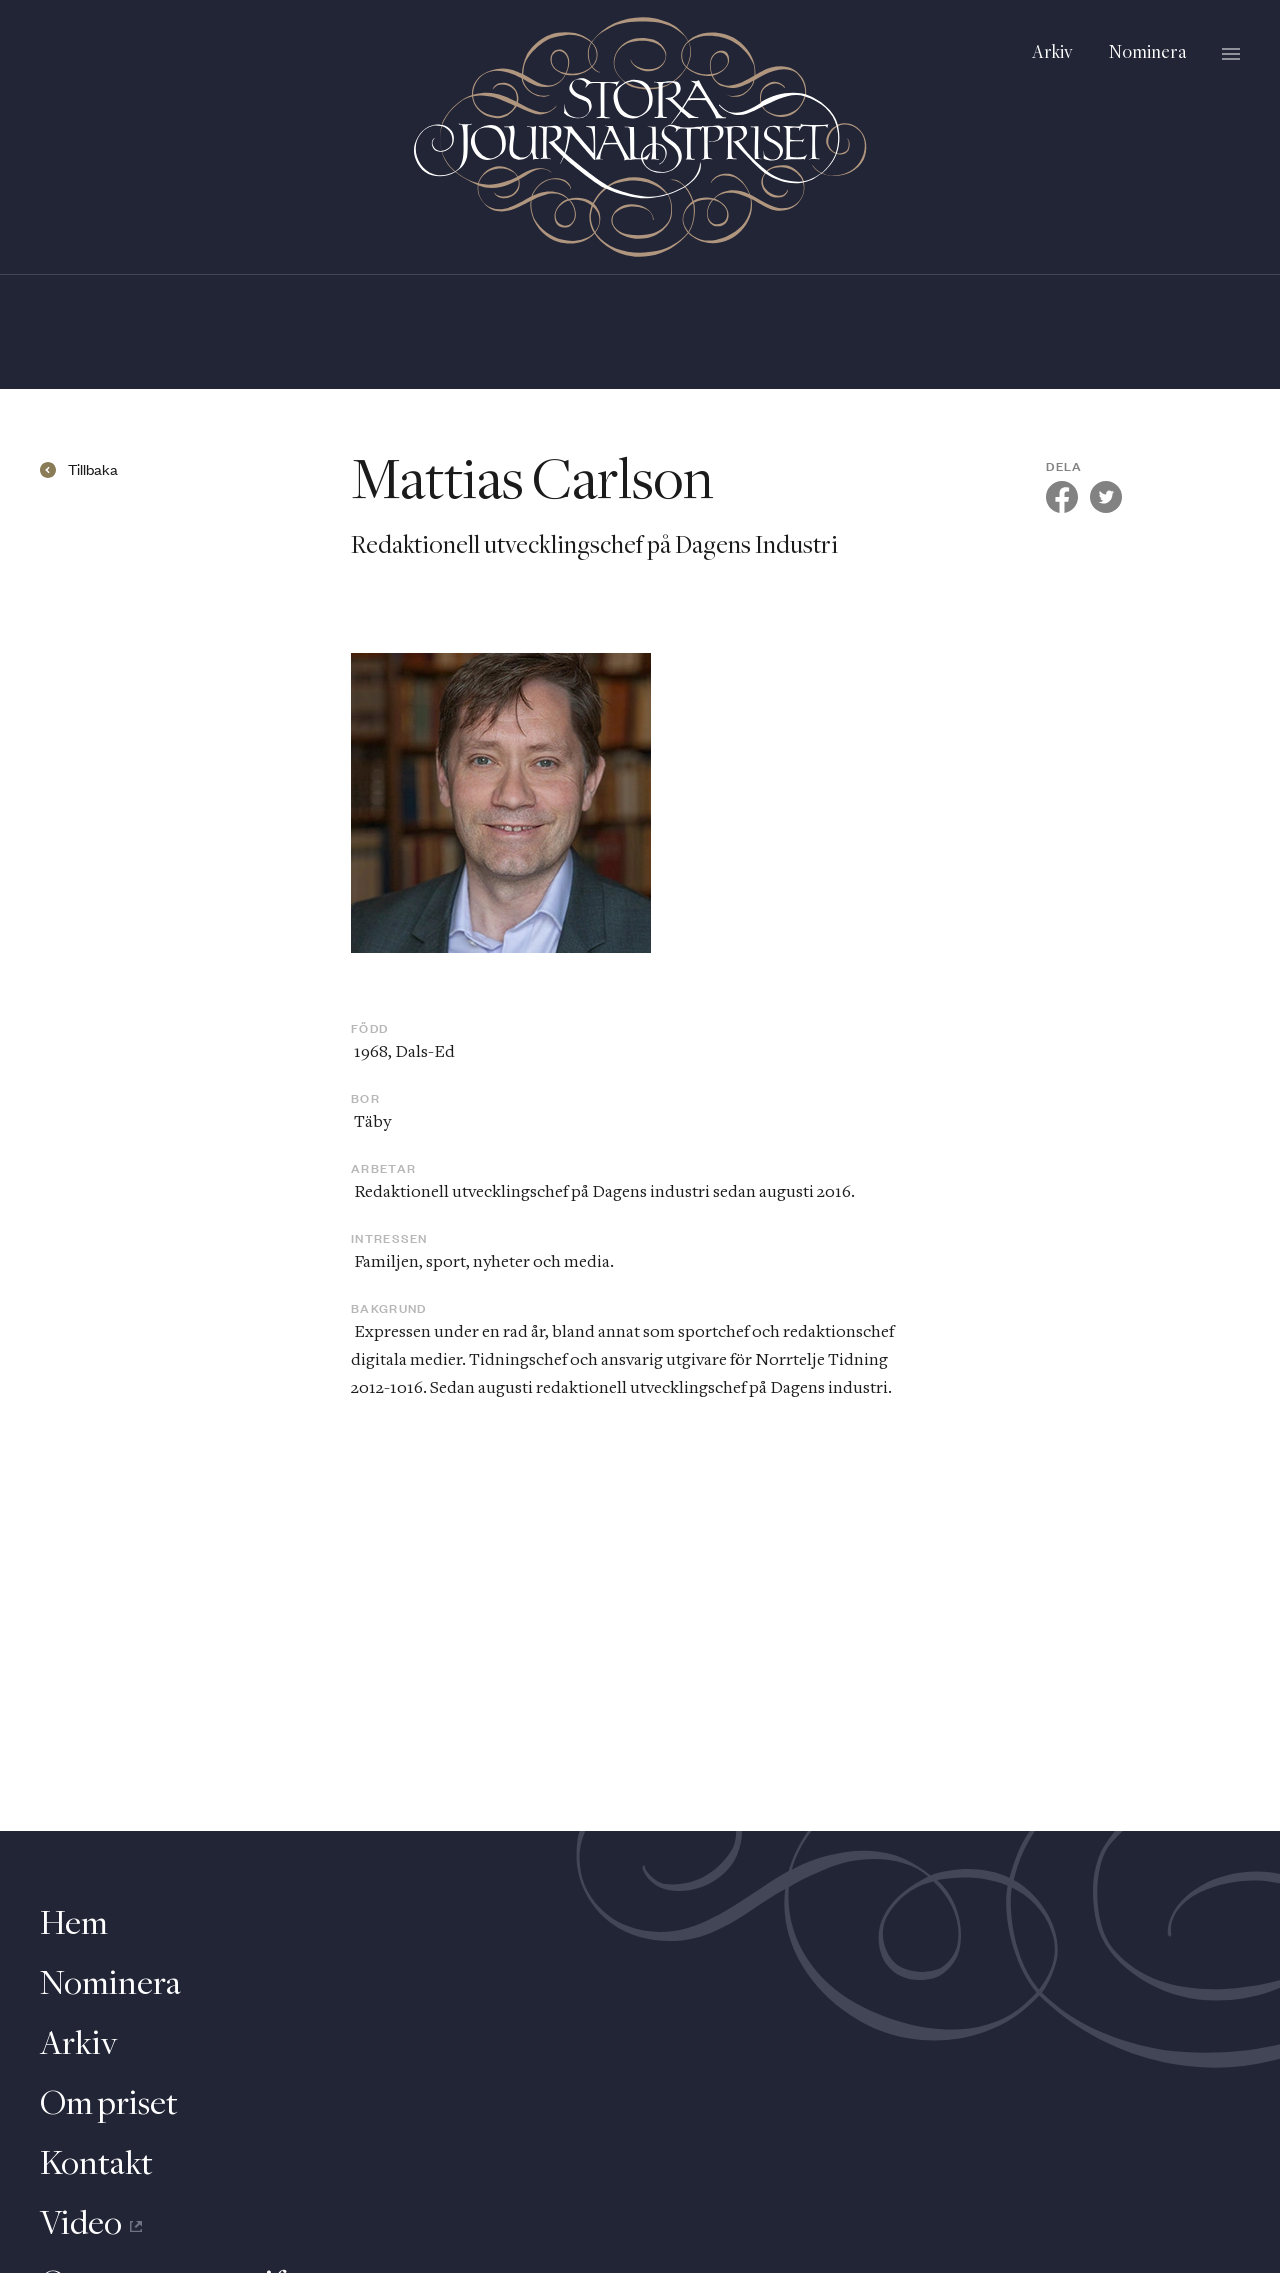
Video (91, 2225)
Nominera (1147, 53)
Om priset (109, 2105)
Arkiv (1052, 53)
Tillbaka (93, 470)
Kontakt (96, 2165)
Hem (74, 1925)
